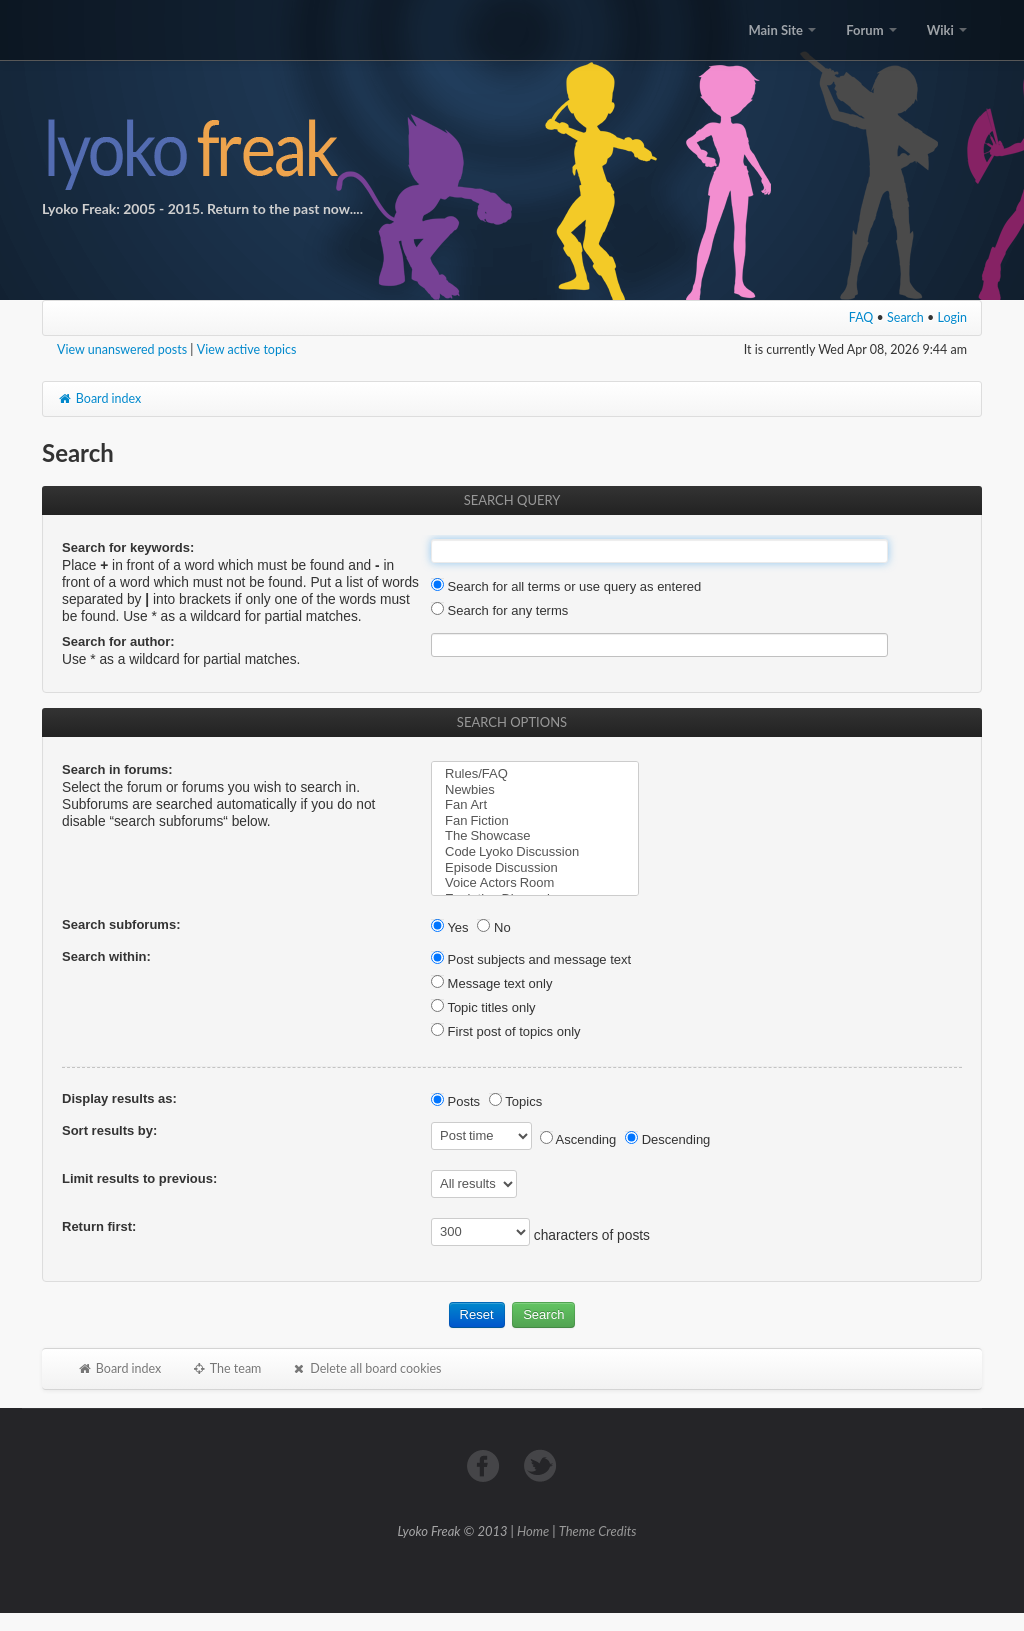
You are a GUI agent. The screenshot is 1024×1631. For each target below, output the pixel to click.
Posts (455, 1101)
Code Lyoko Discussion (535, 852)
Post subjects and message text (531, 959)
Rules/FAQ (535, 774)
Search (905, 317)
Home (533, 1531)
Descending (667, 1139)
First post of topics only (506, 1031)
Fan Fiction (535, 821)
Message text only (491, 983)
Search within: (106, 956)
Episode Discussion (535, 868)
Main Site (782, 30)
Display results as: (119, 1098)
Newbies (535, 790)
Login (953, 317)
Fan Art (535, 805)
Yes (450, 927)
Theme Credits (598, 1531)
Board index (99, 398)
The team (226, 1368)
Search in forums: (117, 769)
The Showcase (535, 836)
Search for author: (118, 641)
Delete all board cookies (366, 1368)
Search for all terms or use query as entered (566, 586)
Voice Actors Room (535, 883)
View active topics (247, 349)
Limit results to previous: (139, 1178)
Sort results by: (109, 1130)
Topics (515, 1101)
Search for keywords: (128, 547)
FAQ (861, 317)
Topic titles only (483, 1007)
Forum (871, 30)
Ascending (578, 1139)
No (493, 927)
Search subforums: (121, 924)
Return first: (99, 1226)
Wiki (947, 30)
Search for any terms (499, 610)
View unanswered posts (122, 349)
